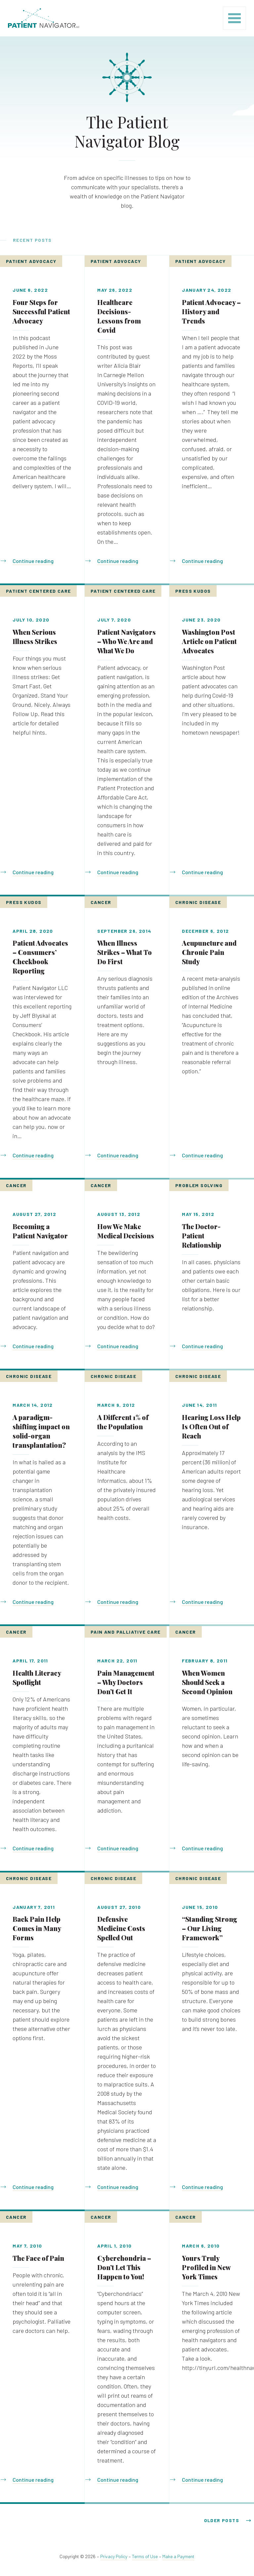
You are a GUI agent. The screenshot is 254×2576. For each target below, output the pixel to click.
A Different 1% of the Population (122, 1422)
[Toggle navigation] (234, 18)
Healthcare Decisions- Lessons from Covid (119, 316)
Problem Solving (199, 1185)
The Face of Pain (38, 2258)
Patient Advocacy (31, 261)
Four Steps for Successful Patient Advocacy (41, 311)
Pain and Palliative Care (126, 1632)
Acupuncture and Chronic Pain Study (209, 952)
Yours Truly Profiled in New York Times (206, 2267)
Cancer (101, 902)
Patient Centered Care (38, 591)
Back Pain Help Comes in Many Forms (37, 1928)
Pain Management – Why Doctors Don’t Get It (125, 1682)
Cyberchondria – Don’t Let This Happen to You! (124, 2267)
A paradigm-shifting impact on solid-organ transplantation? (41, 1431)
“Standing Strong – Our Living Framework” (209, 1928)
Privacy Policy (113, 2556)
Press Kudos (193, 591)
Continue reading (33, 561)
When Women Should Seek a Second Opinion (207, 1682)
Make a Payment (178, 2556)
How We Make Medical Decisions (125, 1231)
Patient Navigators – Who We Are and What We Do (126, 641)
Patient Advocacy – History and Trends (211, 311)
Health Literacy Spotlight (37, 1677)
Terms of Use (145, 2556)
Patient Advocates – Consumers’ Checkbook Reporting (40, 956)
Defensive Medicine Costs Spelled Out (121, 1928)
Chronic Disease (198, 902)
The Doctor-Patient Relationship (201, 1235)
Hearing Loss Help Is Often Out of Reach (211, 1426)
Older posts (221, 2520)
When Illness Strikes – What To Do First (124, 952)
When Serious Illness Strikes (35, 636)
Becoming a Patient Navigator (40, 1231)
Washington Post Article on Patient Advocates (209, 641)
